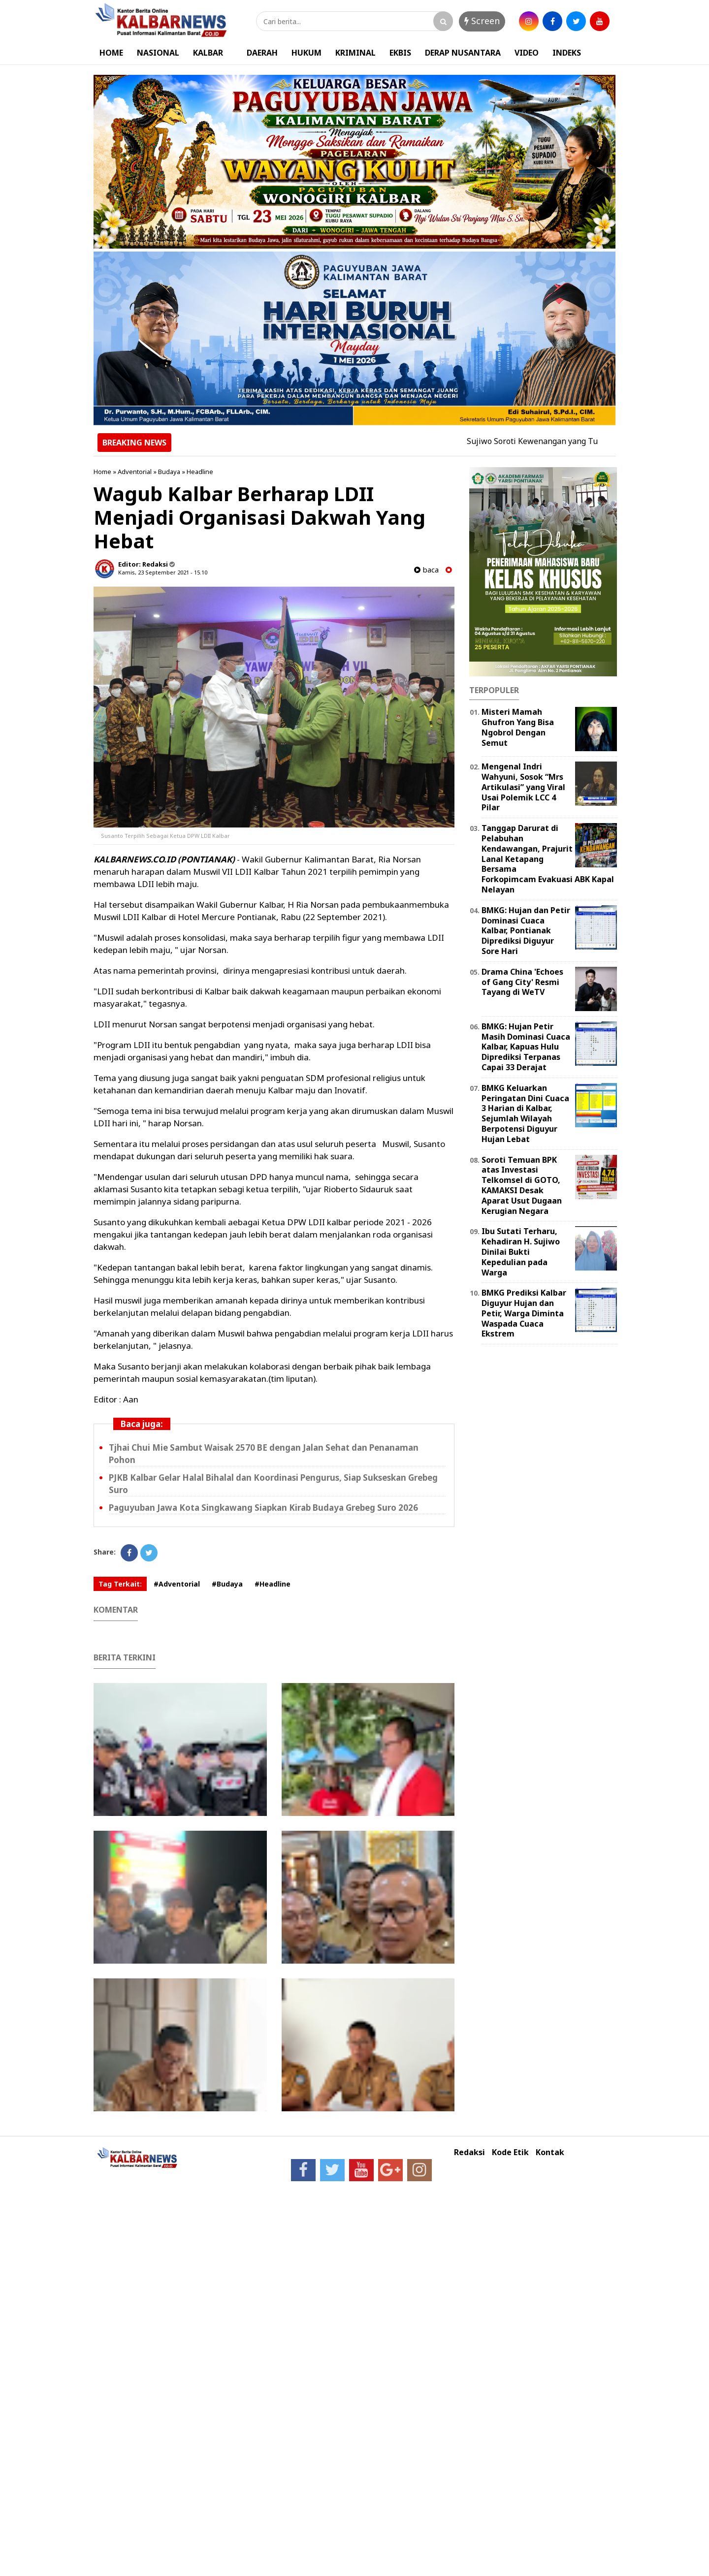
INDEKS (566, 52)
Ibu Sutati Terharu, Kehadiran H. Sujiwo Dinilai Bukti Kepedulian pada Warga (521, 1251)
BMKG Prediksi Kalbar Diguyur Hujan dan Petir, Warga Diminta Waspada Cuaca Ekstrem (524, 1313)
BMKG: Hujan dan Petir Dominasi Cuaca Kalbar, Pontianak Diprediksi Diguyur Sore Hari (526, 930)
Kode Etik (510, 2152)
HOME (111, 52)
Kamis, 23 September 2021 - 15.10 (162, 572)
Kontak (550, 2152)
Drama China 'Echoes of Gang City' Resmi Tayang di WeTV (522, 982)
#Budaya (227, 1584)
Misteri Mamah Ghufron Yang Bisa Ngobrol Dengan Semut (518, 727)
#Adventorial (177, 1584)
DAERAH (262, 52)
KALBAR (208, 52)
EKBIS (400, 52)
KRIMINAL (355, 52)
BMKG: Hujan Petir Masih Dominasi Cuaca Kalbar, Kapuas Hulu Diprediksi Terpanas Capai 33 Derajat (526, 1047)
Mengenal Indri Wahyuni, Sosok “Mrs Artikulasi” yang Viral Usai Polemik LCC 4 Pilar (523, 787)
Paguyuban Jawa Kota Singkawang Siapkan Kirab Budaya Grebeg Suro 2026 (263, 1507)
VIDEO (527, 52)
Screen (482, 21)
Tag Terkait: (120, 1584)
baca (426, 570)
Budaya (169, 471)
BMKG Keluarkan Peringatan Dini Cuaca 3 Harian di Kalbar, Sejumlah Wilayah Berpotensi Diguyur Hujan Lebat (525, 1113)
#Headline (272, 1584)
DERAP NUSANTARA (463, 52)
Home (102, 471)
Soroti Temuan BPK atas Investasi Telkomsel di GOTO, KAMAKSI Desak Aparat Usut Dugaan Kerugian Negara (522, 1185)
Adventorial (135, 471)
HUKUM (306, 52)
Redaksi (469, 2152)
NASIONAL (158, 52)
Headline (200, 471)
